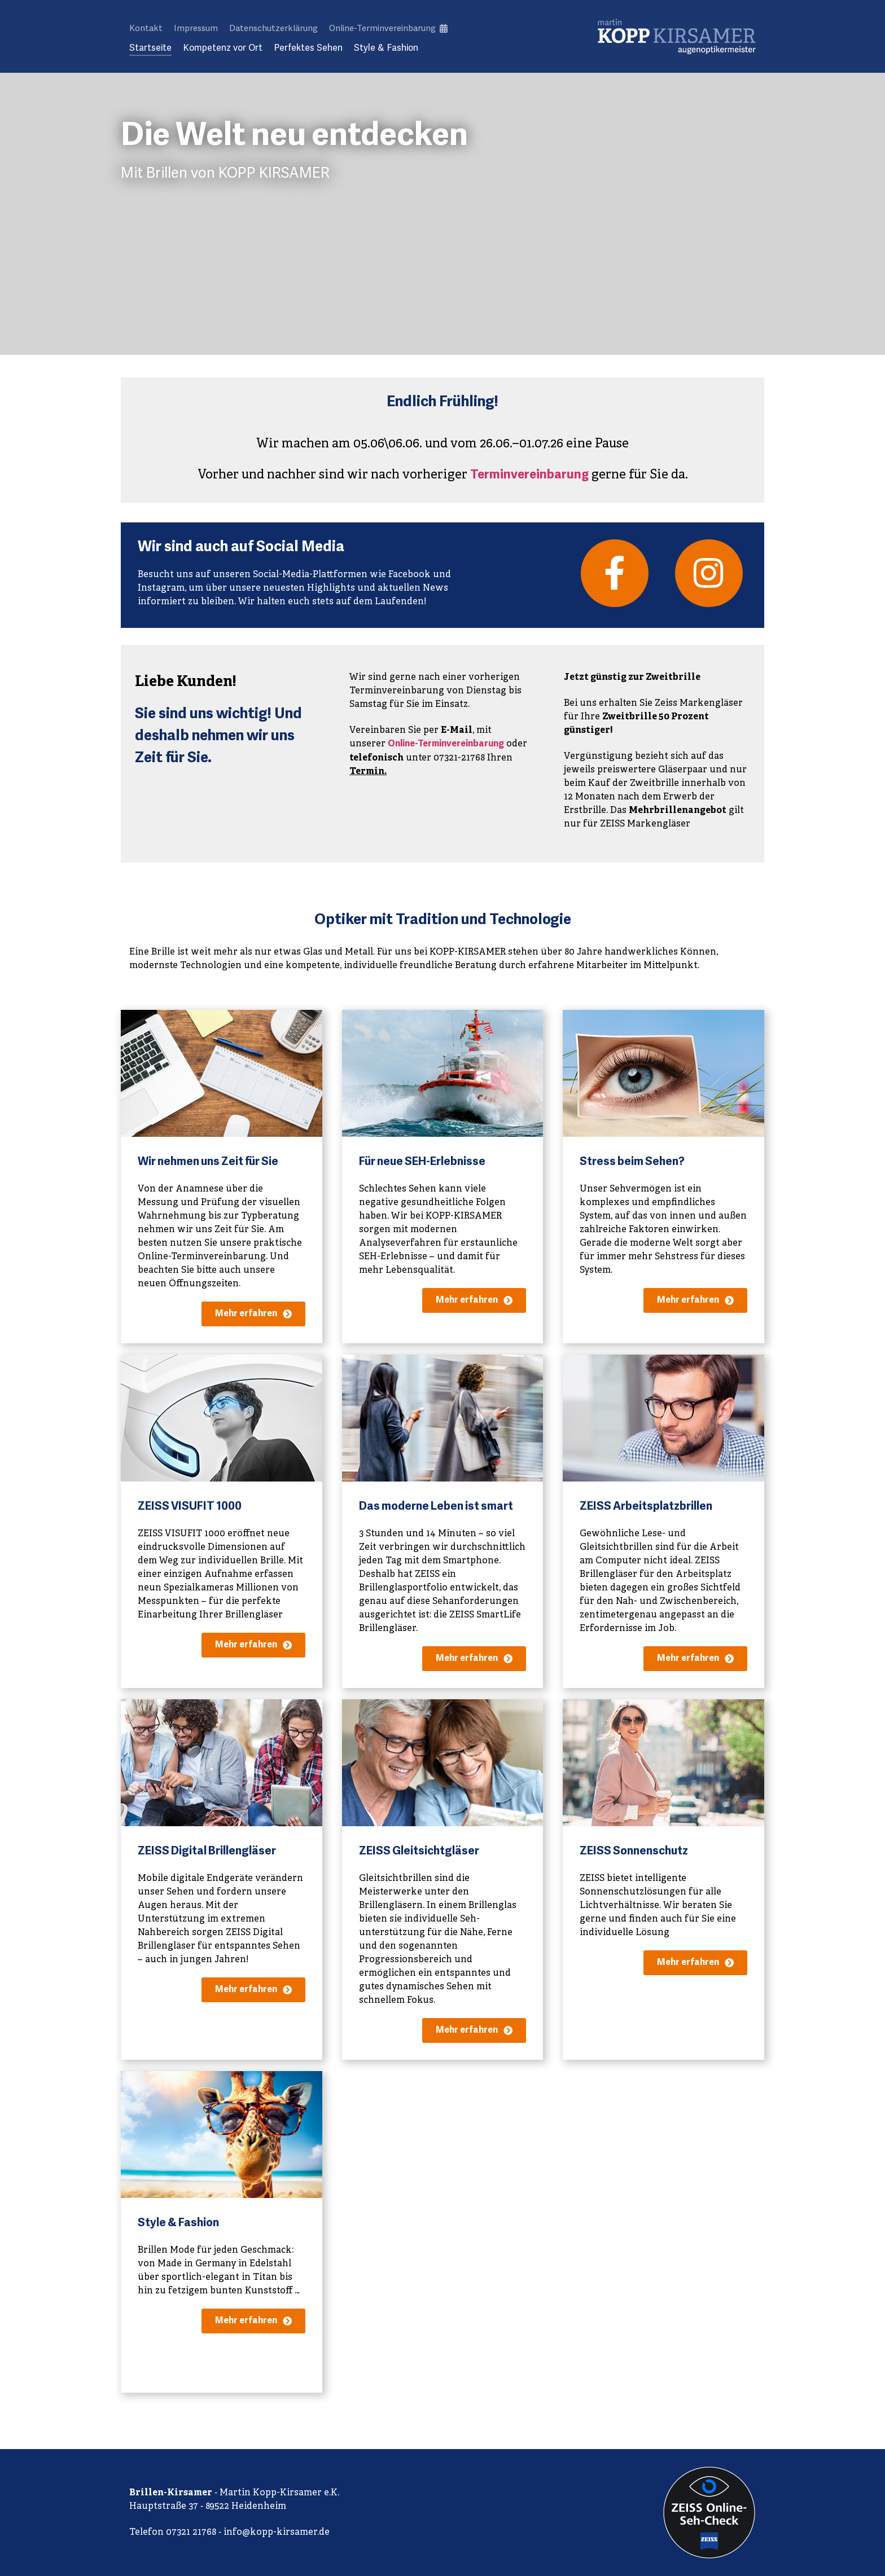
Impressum (196, 28)
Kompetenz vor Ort (222, 48)
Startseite (150, 48)
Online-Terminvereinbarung (388, 28)
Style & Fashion (386, 48)
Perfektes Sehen (308, 48)
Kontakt (146, 28)
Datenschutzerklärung (273, 28)
